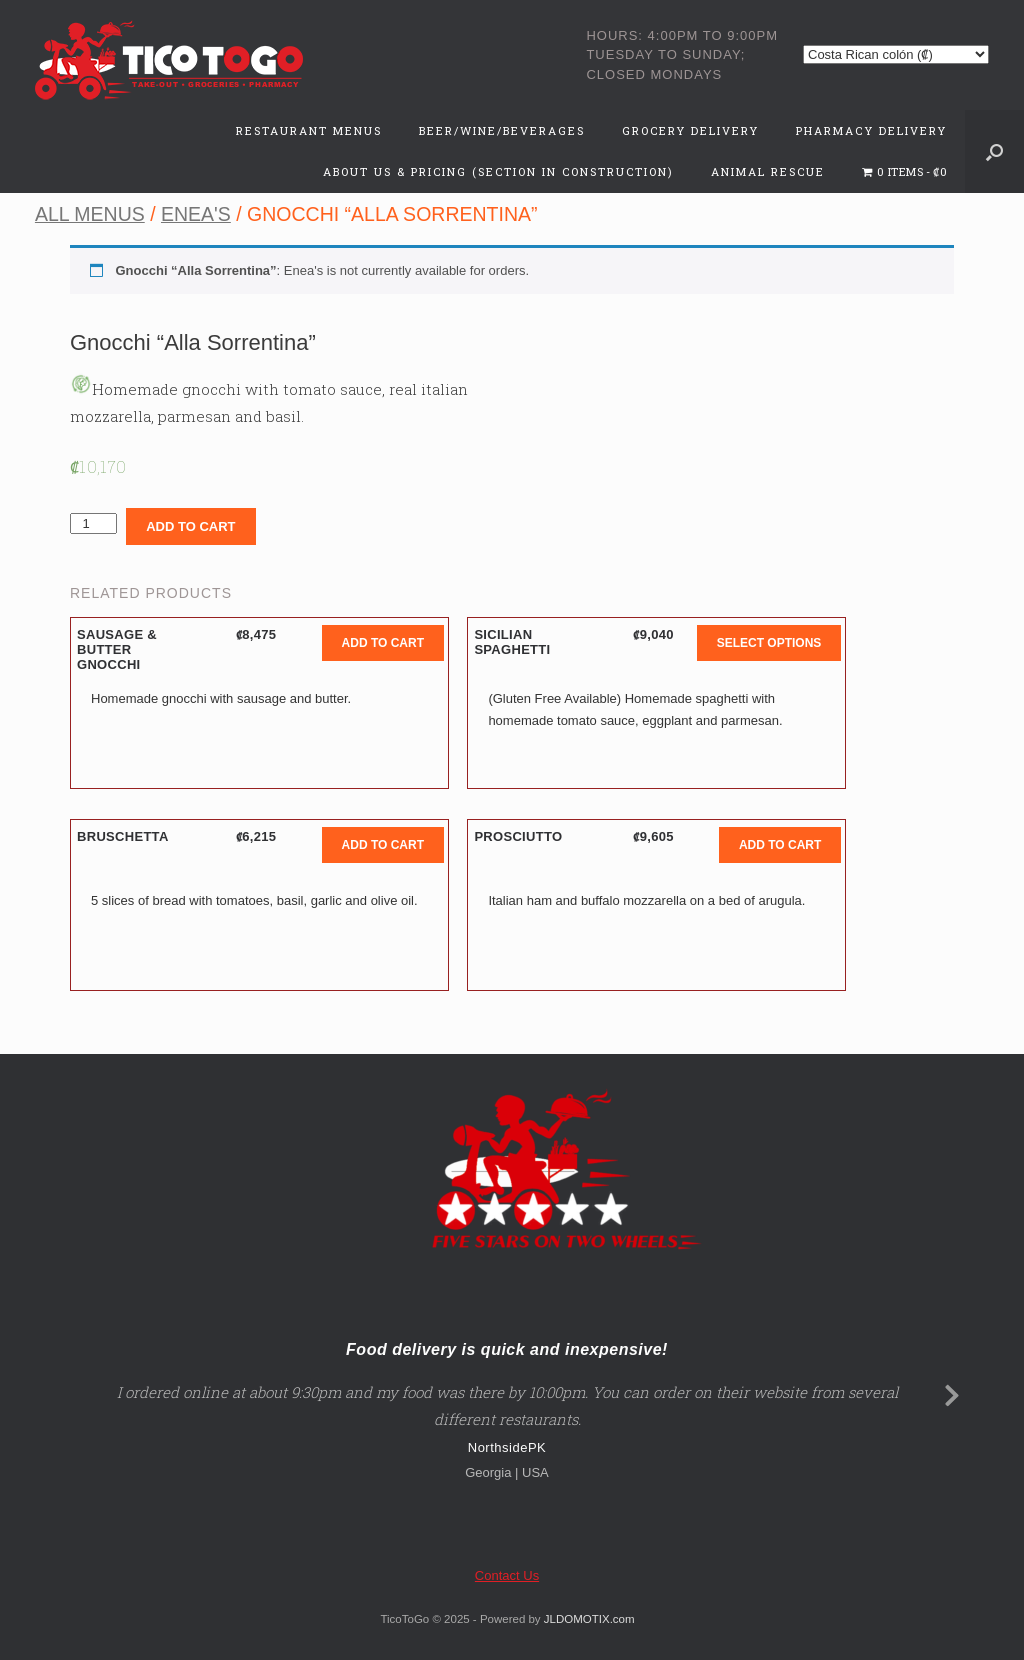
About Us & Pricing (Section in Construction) (498, 171)
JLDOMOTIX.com (589, 1619)
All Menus (90, 214)
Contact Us (507, 1575)
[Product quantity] (93, 523)
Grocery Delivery (690, 130)
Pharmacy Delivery (871, 130)
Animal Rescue (768, 171)
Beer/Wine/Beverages (502, 130)
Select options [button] (769, 643)
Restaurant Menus (309, 130)
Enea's (196, 214)
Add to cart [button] (383, 643)
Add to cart (190, 526)
